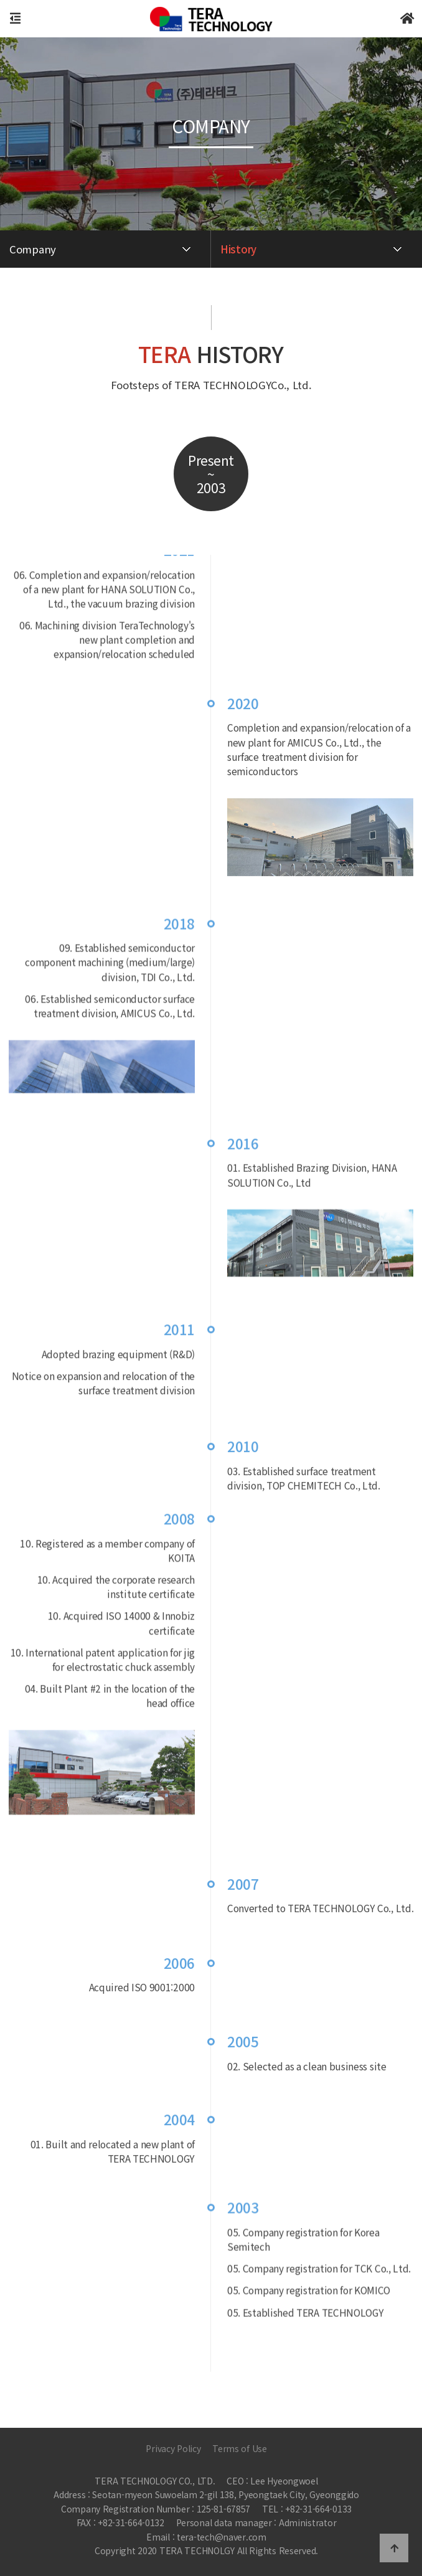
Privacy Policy (173, 2448)
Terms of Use (239, 2448)
